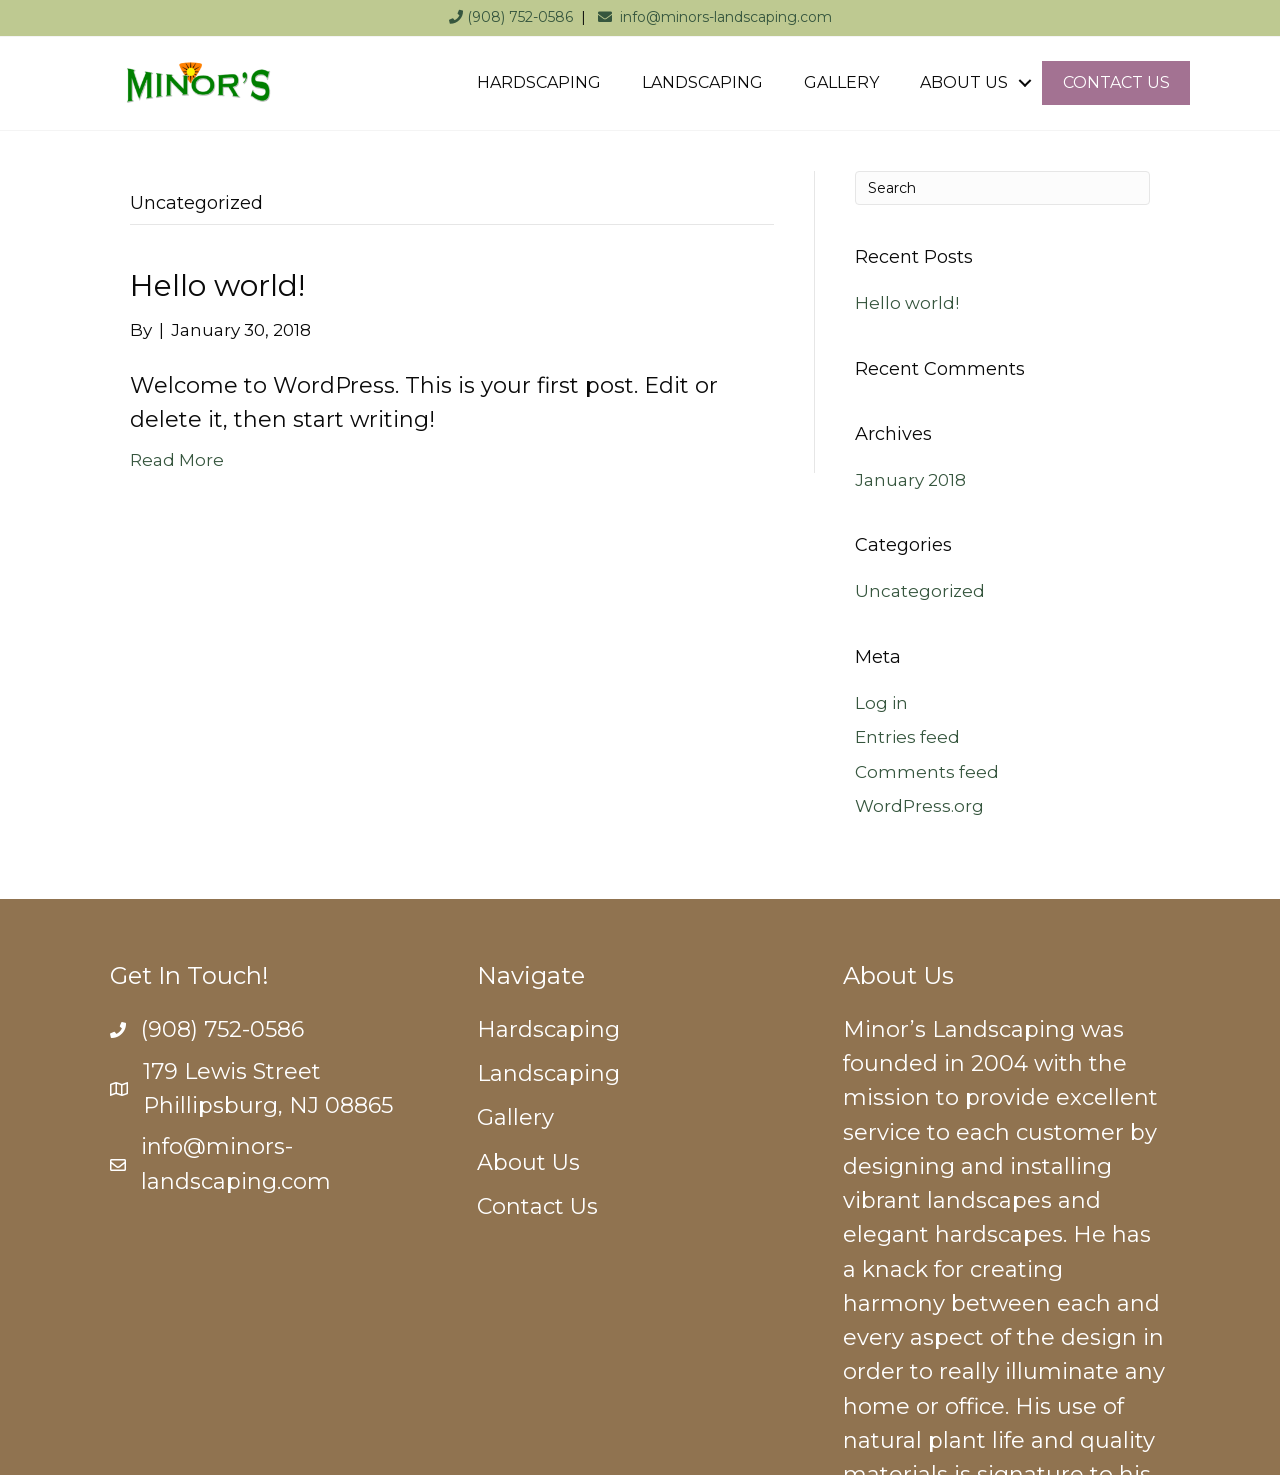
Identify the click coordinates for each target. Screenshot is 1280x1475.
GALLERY (841, 82)
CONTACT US (1116, 82)
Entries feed (907, 737)
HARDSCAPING (539, 82)
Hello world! (217, 285)
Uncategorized (920, 591)
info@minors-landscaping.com (715, 17)
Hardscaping (548, 1029)
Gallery (515, 1117)
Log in (881, 703)
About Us (528, 1162)
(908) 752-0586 (511, 17)
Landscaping (548, 1073)
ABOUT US (964, 82)
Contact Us (537, 1206)
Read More (177, 460)
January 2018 (910, 480)
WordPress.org (919, 806)
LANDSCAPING (702, 82)
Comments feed (927, 772)
